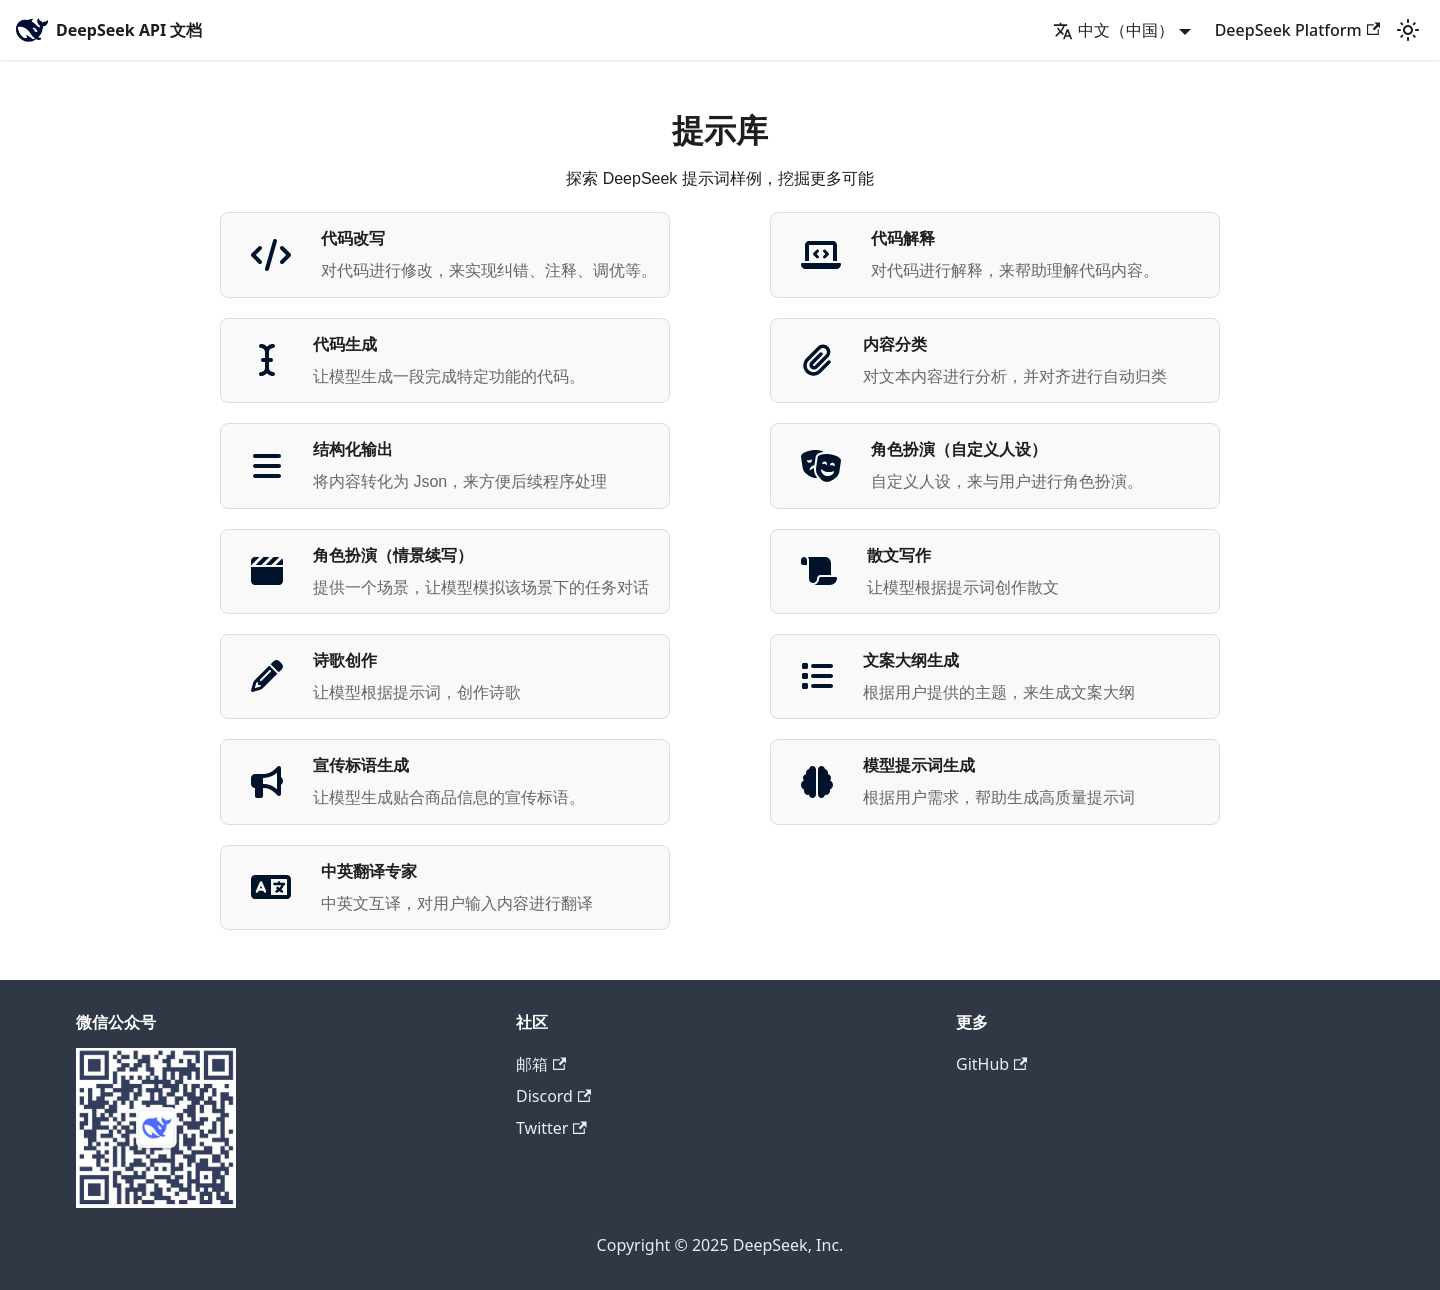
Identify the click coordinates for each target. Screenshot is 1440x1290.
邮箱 (541, 1064)
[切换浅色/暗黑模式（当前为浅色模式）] (1408, 30)
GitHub (991, 1064)
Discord (553, 1096)
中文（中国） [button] (1113, 30)
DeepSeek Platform (1297, 30)
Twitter (551, 1128)
